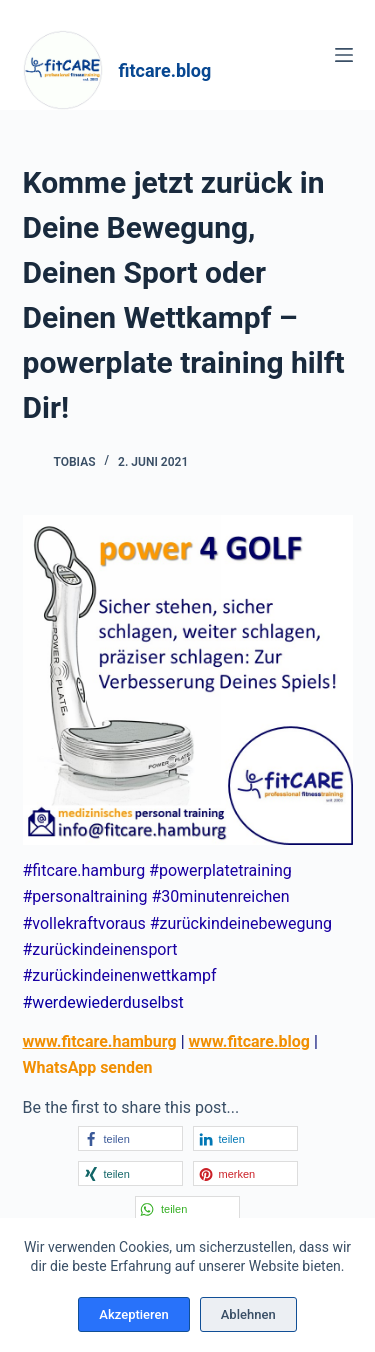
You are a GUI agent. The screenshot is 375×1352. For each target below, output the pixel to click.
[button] (130, 1138)
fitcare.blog (165, 70)
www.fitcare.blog (249, 1041)
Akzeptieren (133, 1314)
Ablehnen (248, 1314)
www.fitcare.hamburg (100, 1041)
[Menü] (344, 55)
